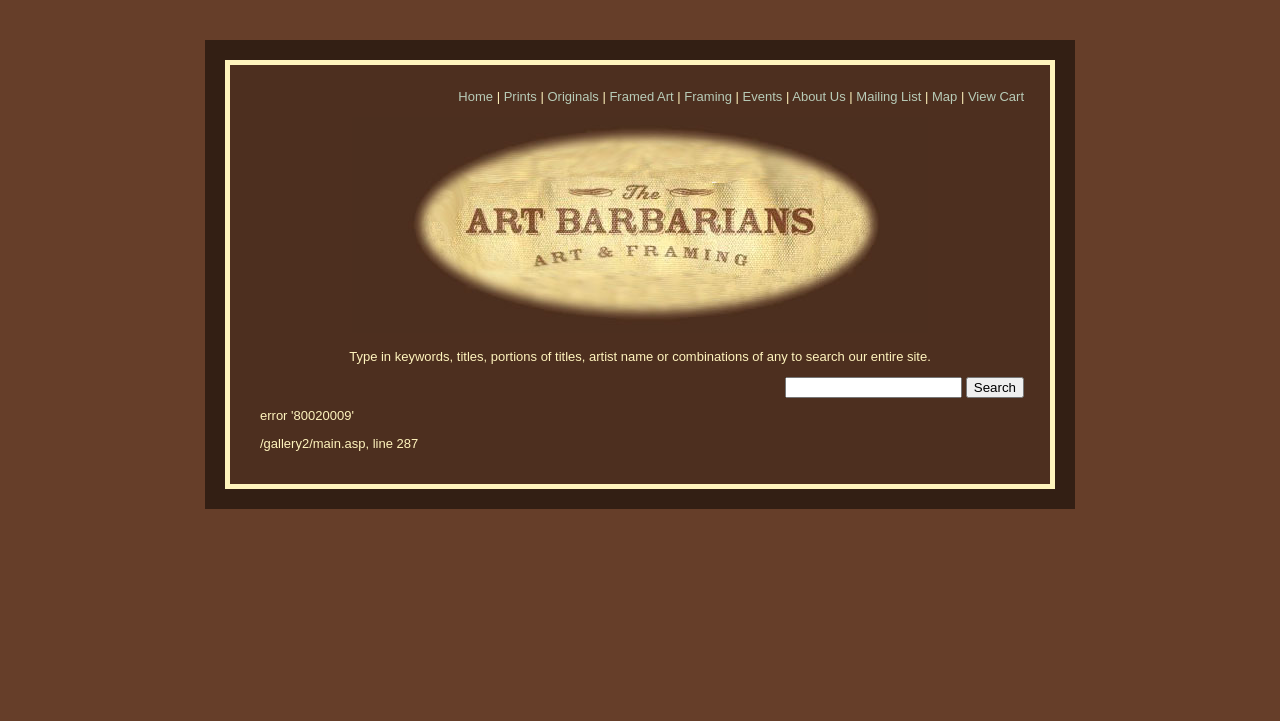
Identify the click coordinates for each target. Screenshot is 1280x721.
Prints (520, 96)
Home (475, 96)
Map (944, 96)
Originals (572, 96)
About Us (818, 96)
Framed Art (641, 96)
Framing (708, 96)
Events (763, 96)
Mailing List (888, 96)
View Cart (996, 96)
